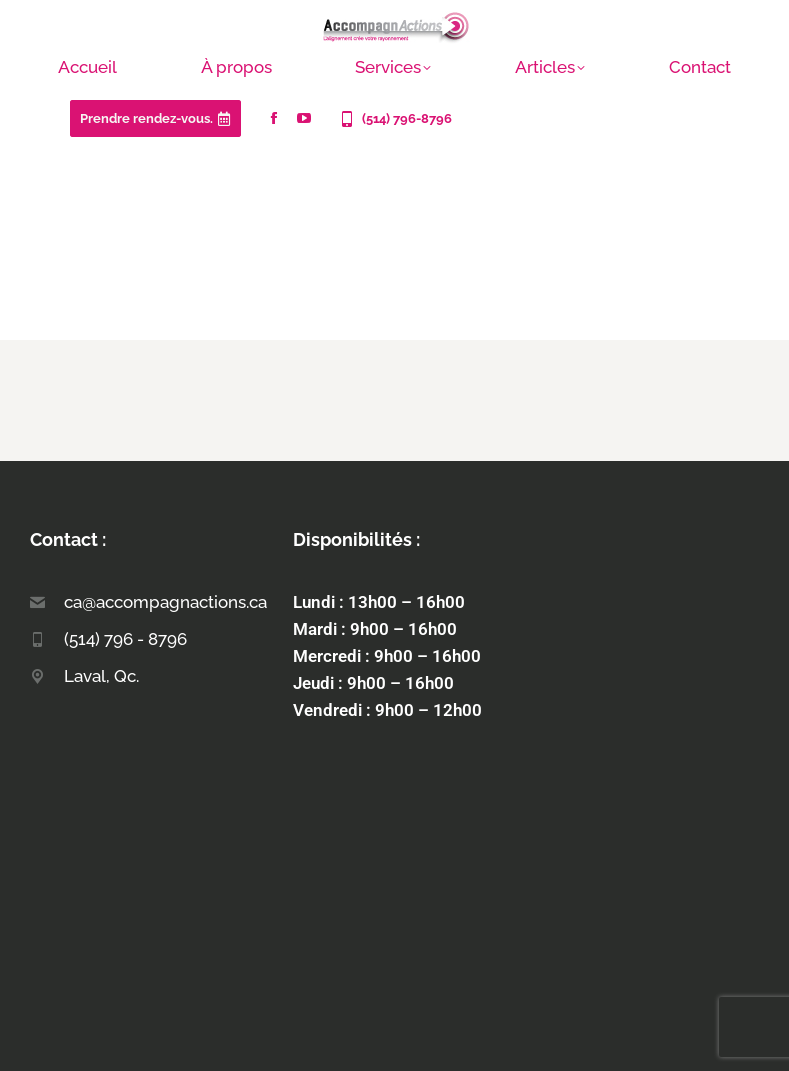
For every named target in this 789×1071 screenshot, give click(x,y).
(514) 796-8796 (394, 119)
